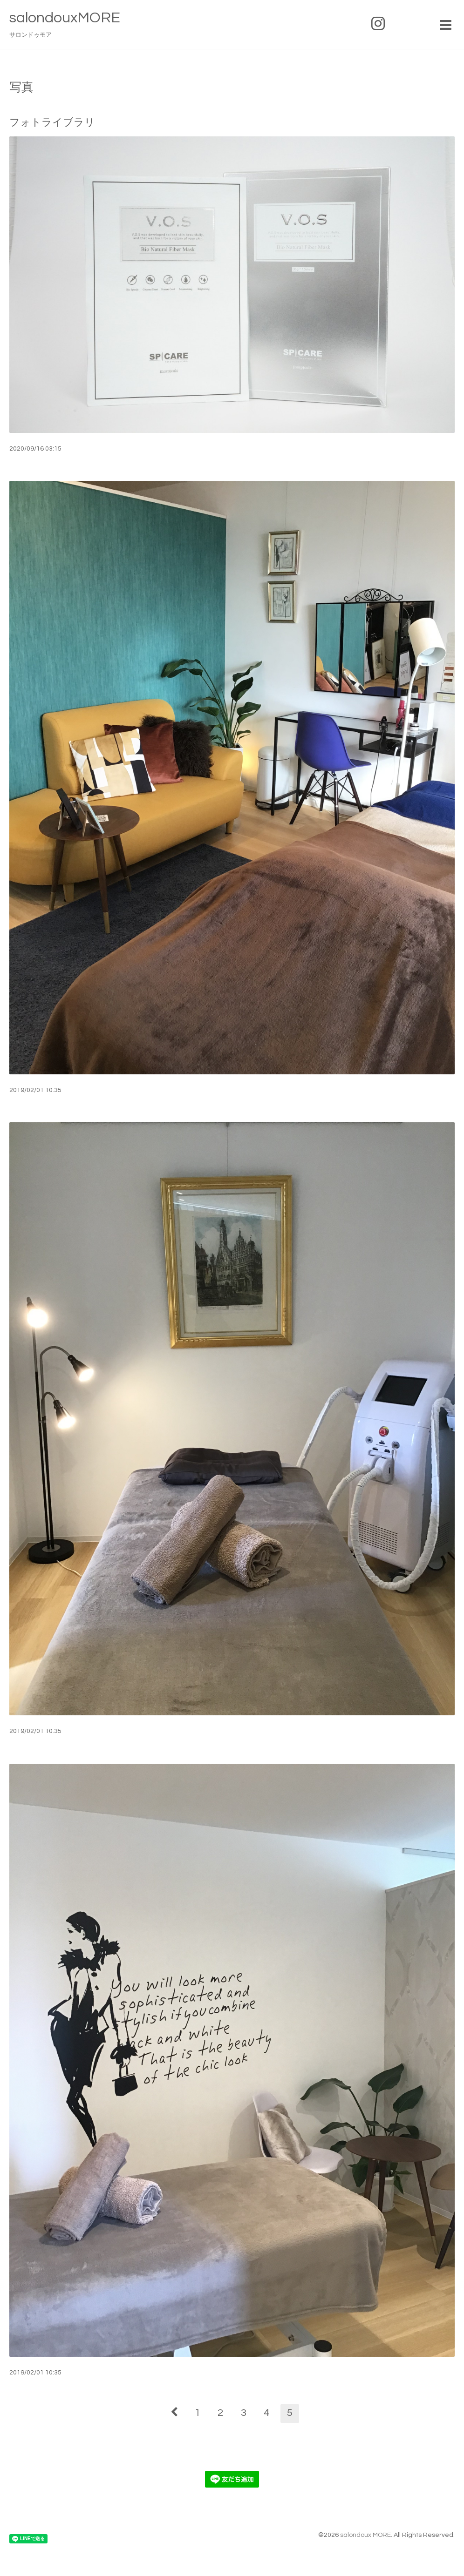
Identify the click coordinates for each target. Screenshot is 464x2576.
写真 (21, 87)
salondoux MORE (365, 2535)
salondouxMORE (64, 18)
